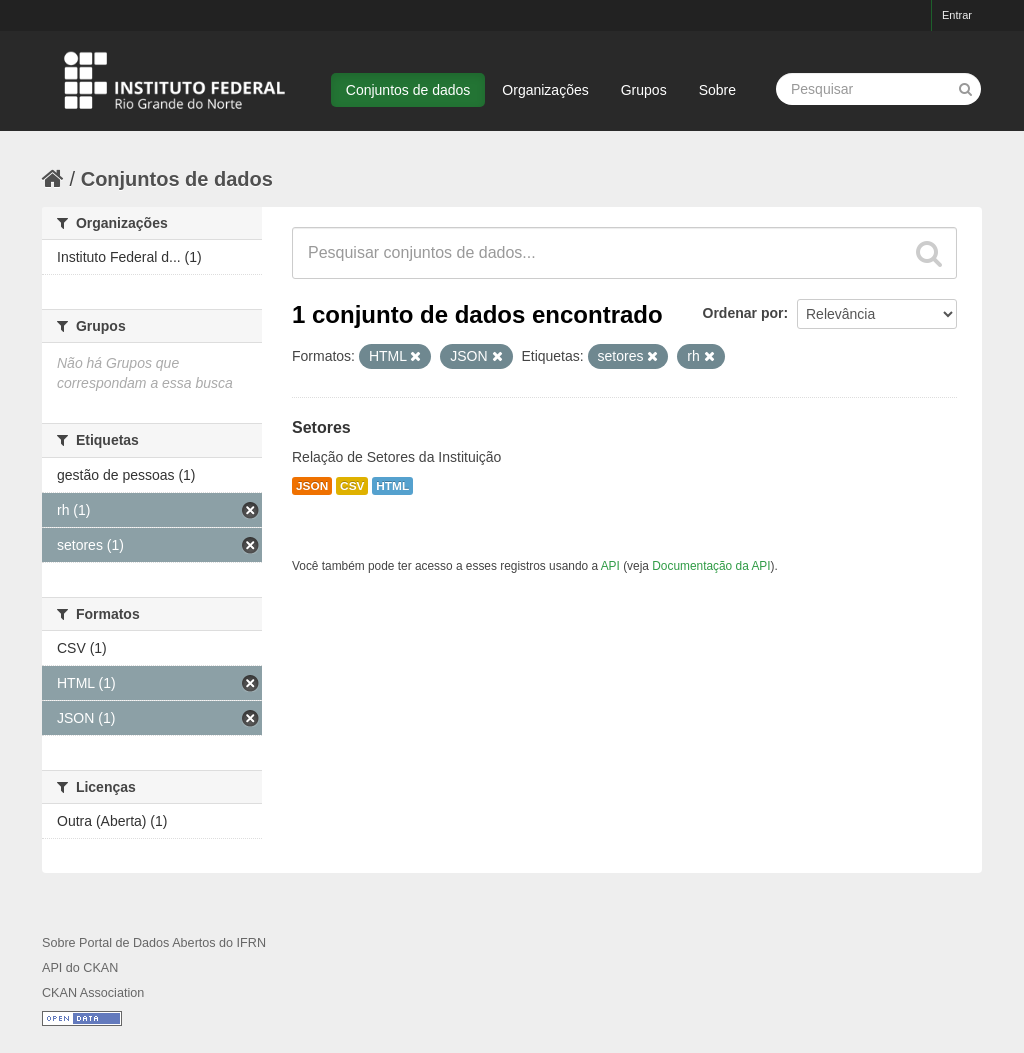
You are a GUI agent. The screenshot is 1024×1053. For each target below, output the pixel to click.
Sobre (717, 90)
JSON (312, 486)
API (610, 566)
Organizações (545, 90)
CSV (352, 486)
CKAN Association (93, 993)
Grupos (644, 90)
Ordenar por (743, 313)
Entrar (957, 15)
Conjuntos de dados (408, 90)
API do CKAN (80, 968)
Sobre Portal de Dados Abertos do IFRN (154, 943)
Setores (321, 427)
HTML (392, 486)
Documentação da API (711, 566)
